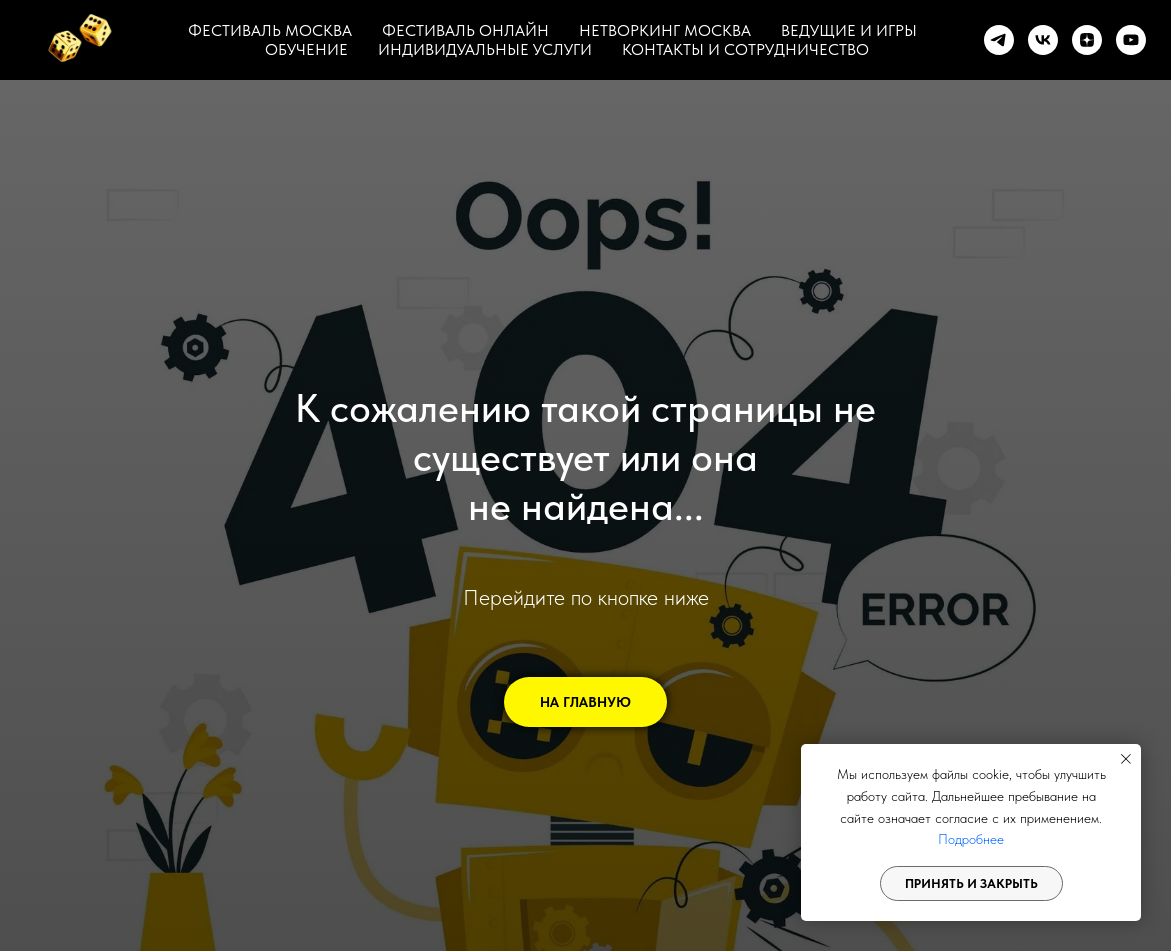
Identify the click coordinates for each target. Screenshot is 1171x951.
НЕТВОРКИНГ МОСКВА (665, 30)
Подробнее (971, 839)
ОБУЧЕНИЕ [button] (306, 49)
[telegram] (999, 40)
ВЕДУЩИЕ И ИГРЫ (849, 30)
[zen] (1087, 40)
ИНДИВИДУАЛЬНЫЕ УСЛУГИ (485, 49)
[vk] (1043, 40)
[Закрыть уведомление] (1126, 759)
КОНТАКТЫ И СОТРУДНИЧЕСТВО (745, 49)
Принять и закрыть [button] (971, 883)
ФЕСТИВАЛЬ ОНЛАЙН (465, 30)
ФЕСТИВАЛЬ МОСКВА (270, 30)
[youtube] (1131, 40)
